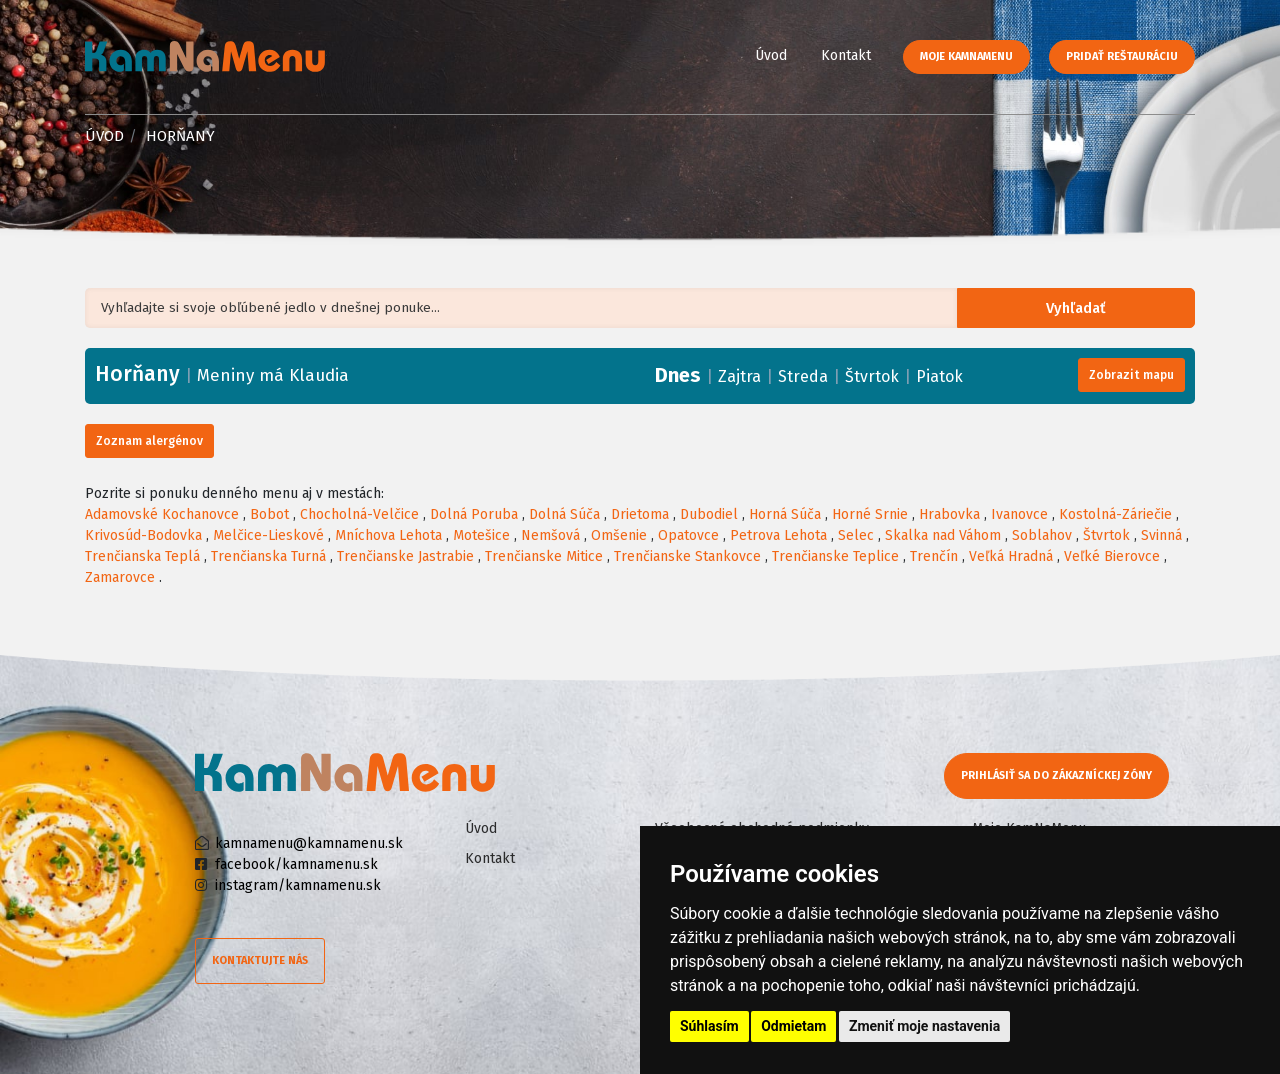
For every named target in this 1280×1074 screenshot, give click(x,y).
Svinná (1161, 535)
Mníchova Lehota (388, 535)
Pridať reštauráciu (1122, 56)
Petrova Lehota (778, 535)
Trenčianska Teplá (142, 556)
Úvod (771, 55)
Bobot (269, 514)
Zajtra (739, 376)
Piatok (939, 376)
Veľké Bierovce (1112, 556)
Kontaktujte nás (260, 960)
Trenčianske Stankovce (687, 556)
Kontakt (846, 55)
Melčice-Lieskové (268, 535)
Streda (803, 376)
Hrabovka (949, 514)
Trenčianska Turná (268, 556)
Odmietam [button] (793, 1026)
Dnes (678, 375)
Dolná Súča (564, 514)
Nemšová (550, 535)
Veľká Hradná (1011, 556)
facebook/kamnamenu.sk (296, 864)
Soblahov (1042, 535)
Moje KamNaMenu (966, 56)
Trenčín (934, 556)
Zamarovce (120, 577)
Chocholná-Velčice (359, 514)
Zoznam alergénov (149, 441)
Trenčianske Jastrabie (405, 556)
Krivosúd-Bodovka (143, 535)
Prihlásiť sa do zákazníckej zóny (1057, 775)
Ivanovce (1019, 514)
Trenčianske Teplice (835, 556)
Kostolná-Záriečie (1115, 514)
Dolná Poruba (474, 514)
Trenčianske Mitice (544, 556)
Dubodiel (709, 514)
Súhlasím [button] (709, 1026)
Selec (856, 535)
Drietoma (640, 514)
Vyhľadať (1084, 308)
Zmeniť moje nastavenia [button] (924, 1026)
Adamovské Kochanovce (162, 514)
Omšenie (619, 535)
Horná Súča (785, 514)
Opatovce (688, 535)
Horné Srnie (870, 514)
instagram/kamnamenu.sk (298, 885)
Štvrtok (872, 376)
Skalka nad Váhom (943, 535)
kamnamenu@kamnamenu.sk (309, 843)
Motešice (481, 535)
